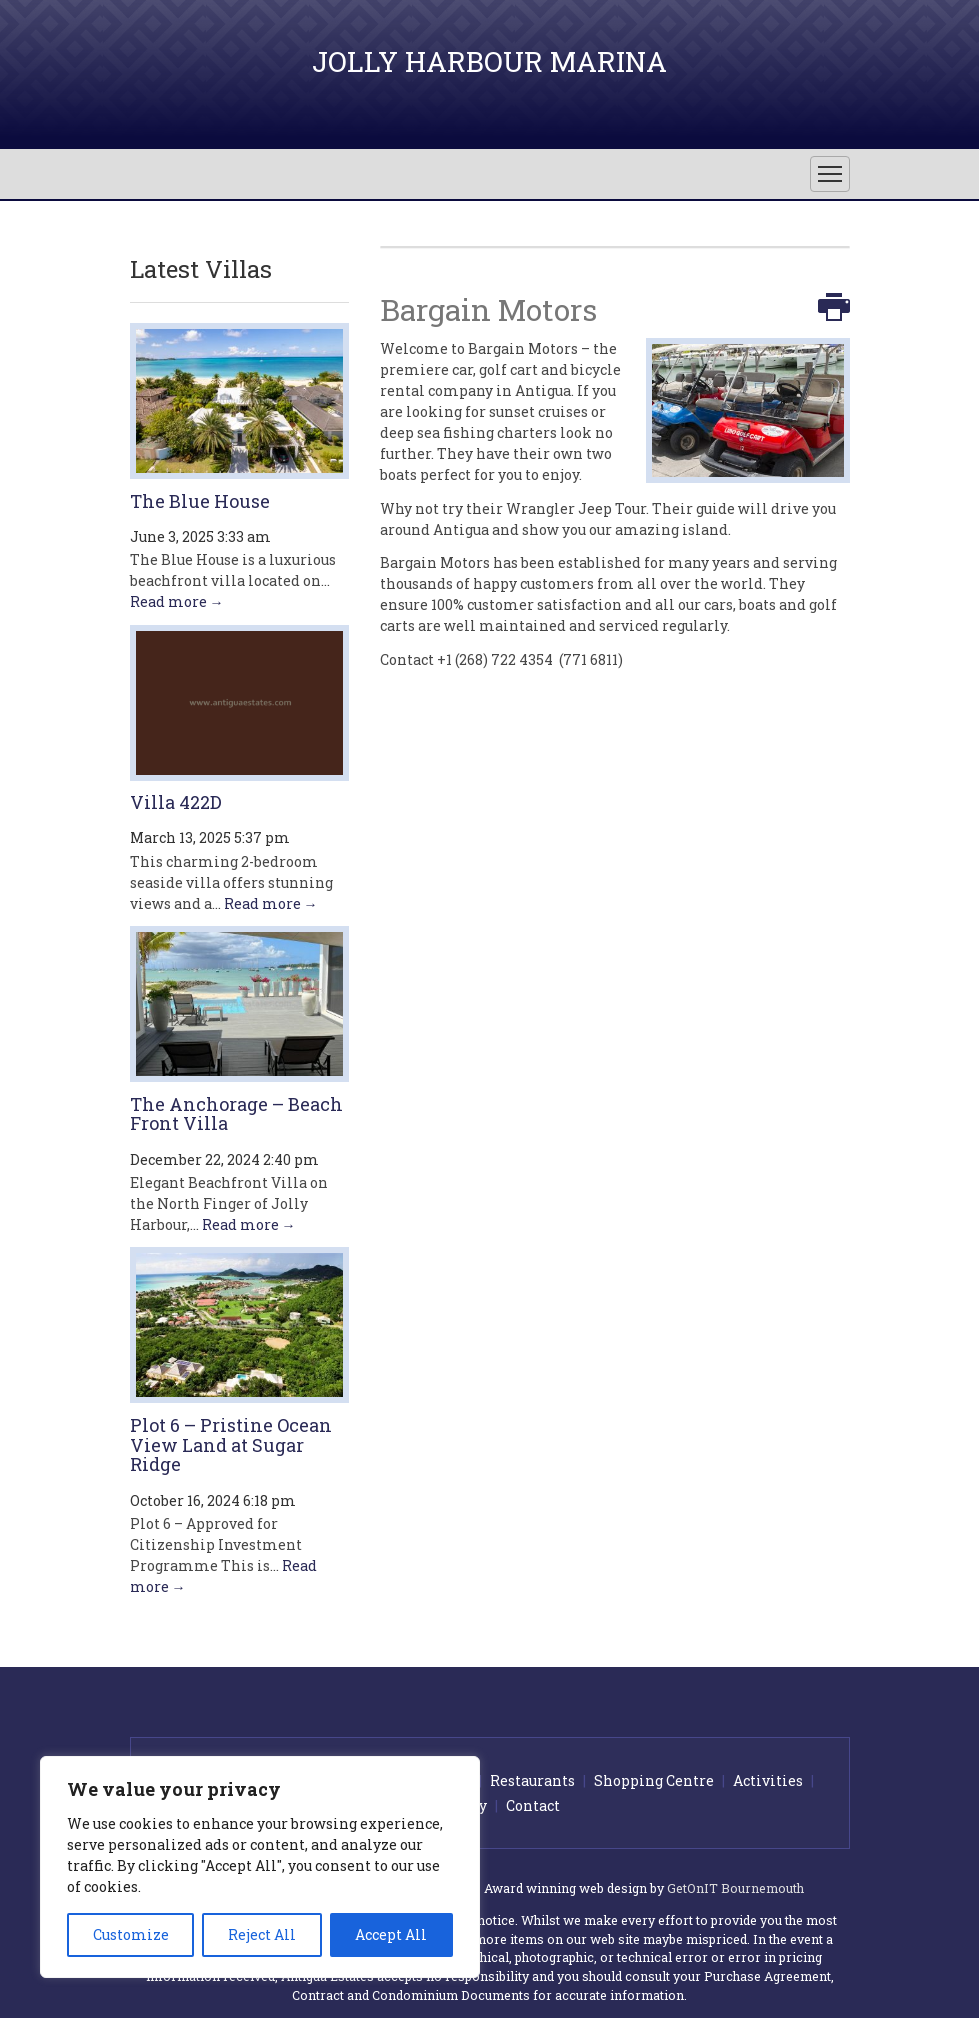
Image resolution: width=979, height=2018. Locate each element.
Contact (533, 1805)
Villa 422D (176, 802)
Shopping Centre (654, 1780)
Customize (131, 1934)
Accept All (391, 1934)
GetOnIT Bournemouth (735, 1888)
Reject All (262, 1934)
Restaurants (532, 1780)
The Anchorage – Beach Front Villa (236, 1114)
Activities (768, 1780)
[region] (260, 1867)
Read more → (177, 601)
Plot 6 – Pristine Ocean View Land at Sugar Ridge (231, 1445)
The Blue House (200, 501)
